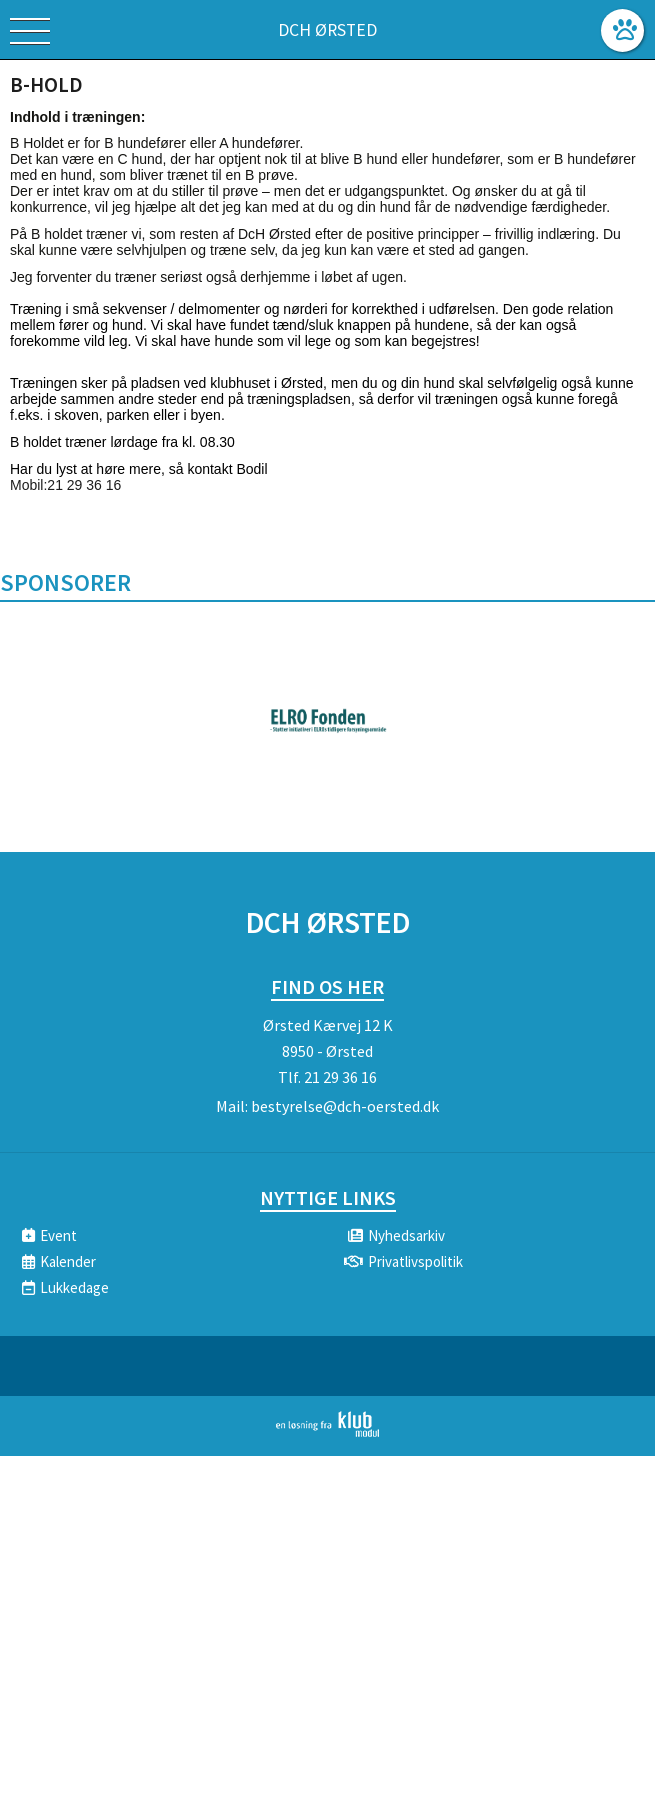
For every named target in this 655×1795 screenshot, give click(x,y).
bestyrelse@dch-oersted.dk (345, 1106)
